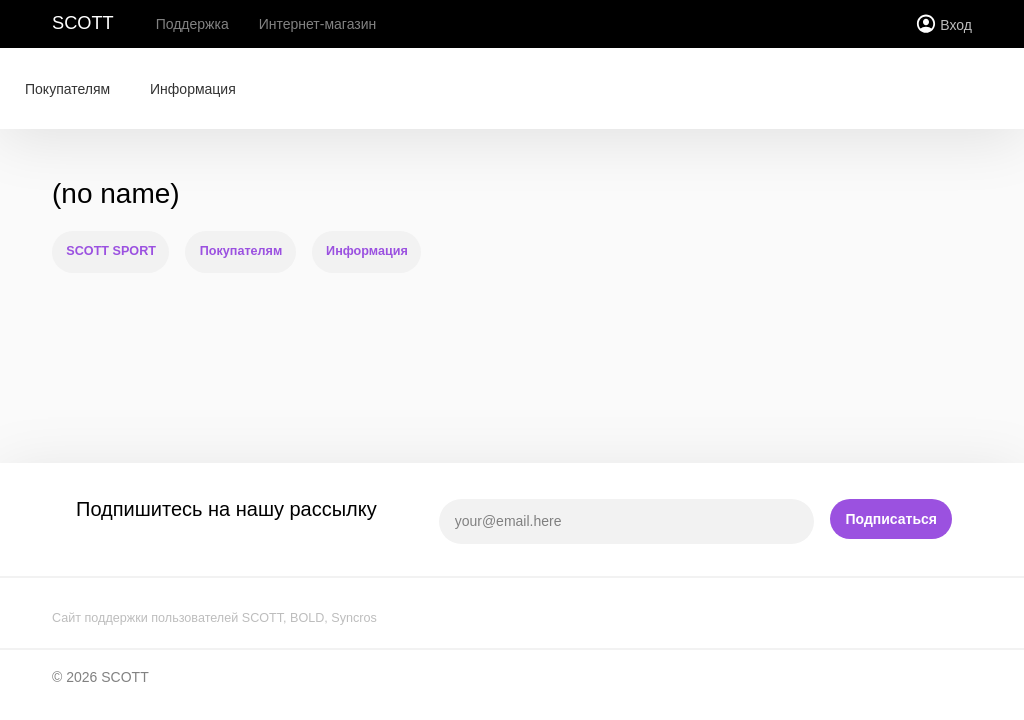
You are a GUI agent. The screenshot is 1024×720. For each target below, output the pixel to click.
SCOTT (83, 23)
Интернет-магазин (318, 24)
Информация (193, 89)
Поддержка (192, 24)
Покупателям (67, 89)
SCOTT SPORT (111, 251)
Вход (956, 25)
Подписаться (891, 519)
